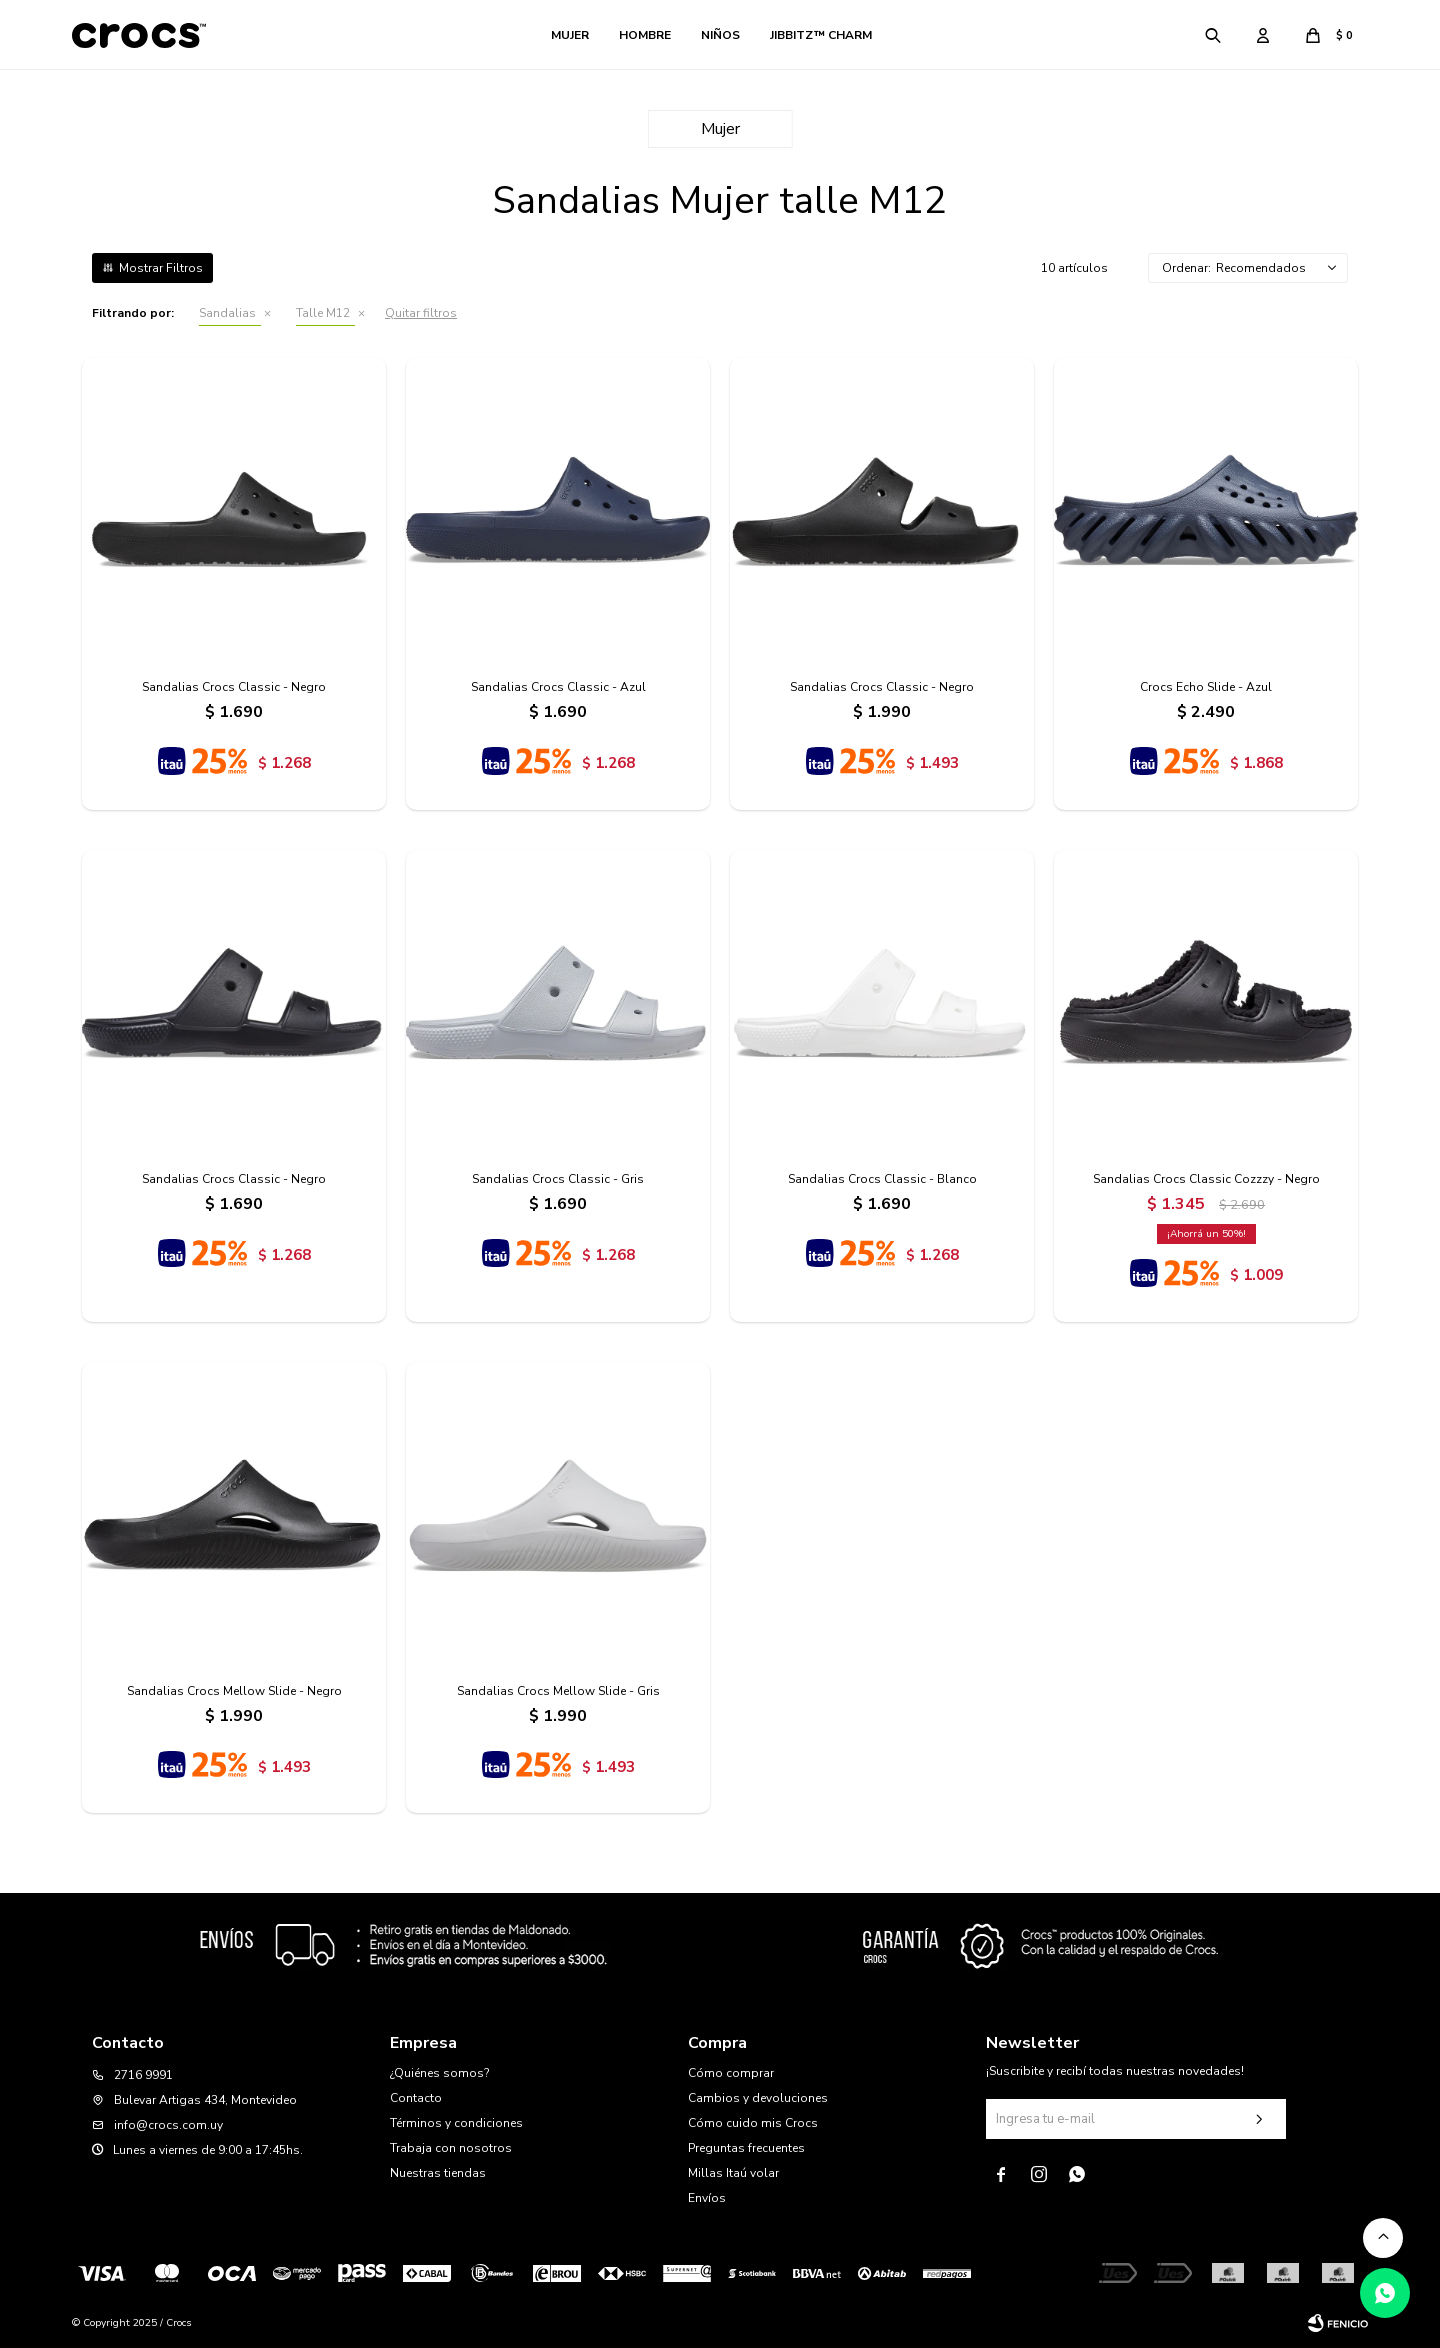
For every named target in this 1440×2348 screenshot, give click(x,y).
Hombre (645, 35)
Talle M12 (323, 313)
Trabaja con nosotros (451, 2148)
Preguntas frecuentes (746, 2148)
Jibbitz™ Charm (821, 35)
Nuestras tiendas (438, 2173)
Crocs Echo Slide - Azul (1206, 687)
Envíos (707, 2198)
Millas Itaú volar (733, 2173)
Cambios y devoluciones (758, 2098)
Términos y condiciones (456, 2123)
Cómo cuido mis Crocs (753, 2123)
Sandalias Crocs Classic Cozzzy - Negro (1206, 1179)
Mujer (570, 35)
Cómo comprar (731, 2073)
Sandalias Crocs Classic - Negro (234, 687)
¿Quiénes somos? (439, 2073)
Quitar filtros (421, 313)
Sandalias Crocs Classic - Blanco (882, 1179)
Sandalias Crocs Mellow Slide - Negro (234, 1691)
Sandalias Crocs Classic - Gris (558, 1179)
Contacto (416, 2098)
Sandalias (227, 313)
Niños (720, 35)
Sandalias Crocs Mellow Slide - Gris (558, 1691)
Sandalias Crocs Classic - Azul (558, 687)
